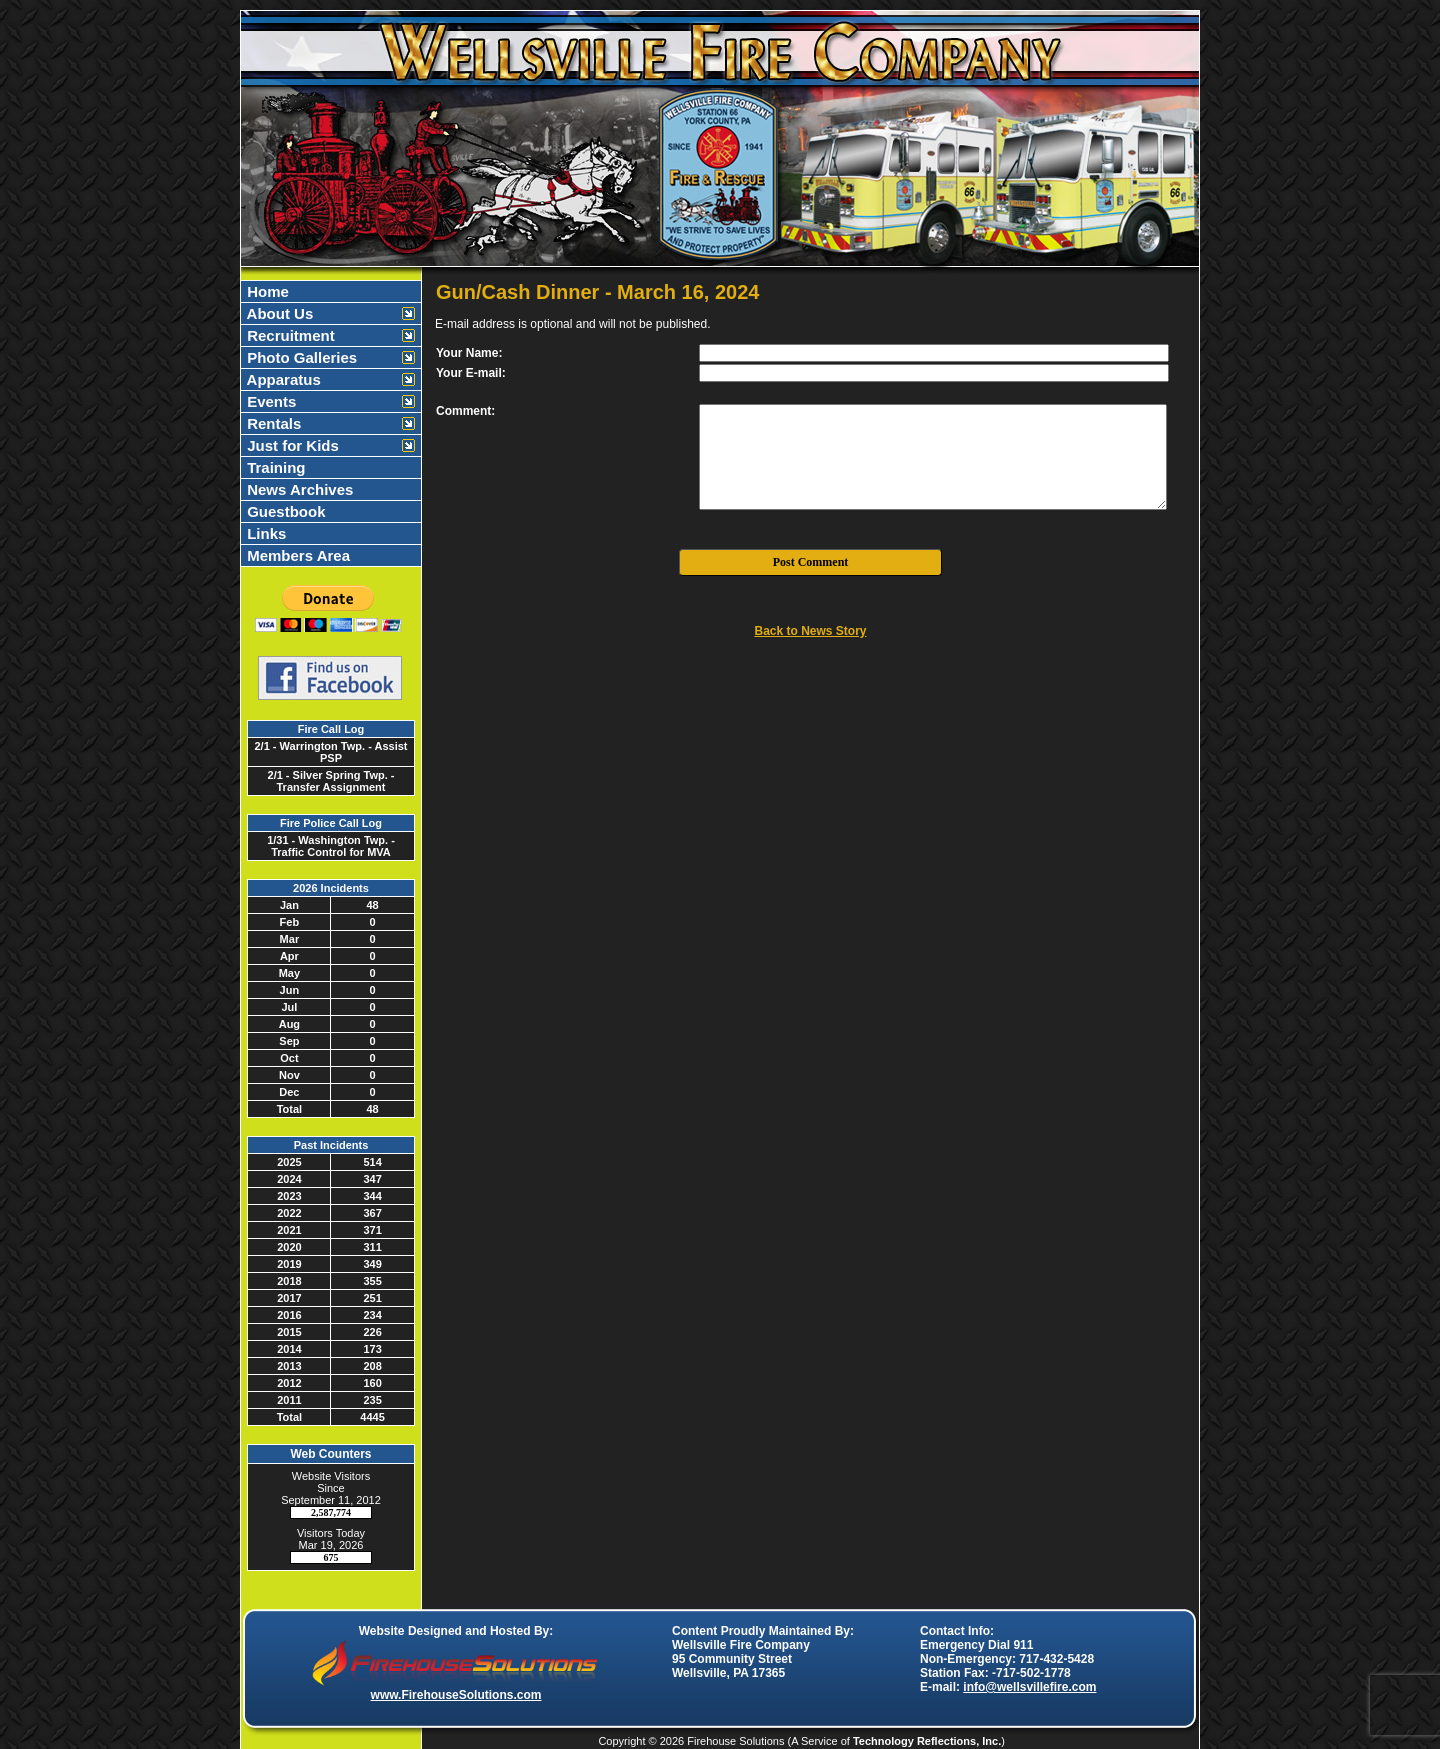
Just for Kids (291, 445)
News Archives (298, 489)
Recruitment (289, 335)
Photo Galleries (300, 357)
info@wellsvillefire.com (1029, 1687)
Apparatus (282, 379)
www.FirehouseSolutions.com (456, 1695)
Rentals (272, 423)
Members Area (296, 555)
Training (274, 467)
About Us (278, 313)
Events (269, 401)
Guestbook (284, 511)
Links (264, 533)
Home (266, 291)
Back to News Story (810, 631)
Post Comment (811, 562)
